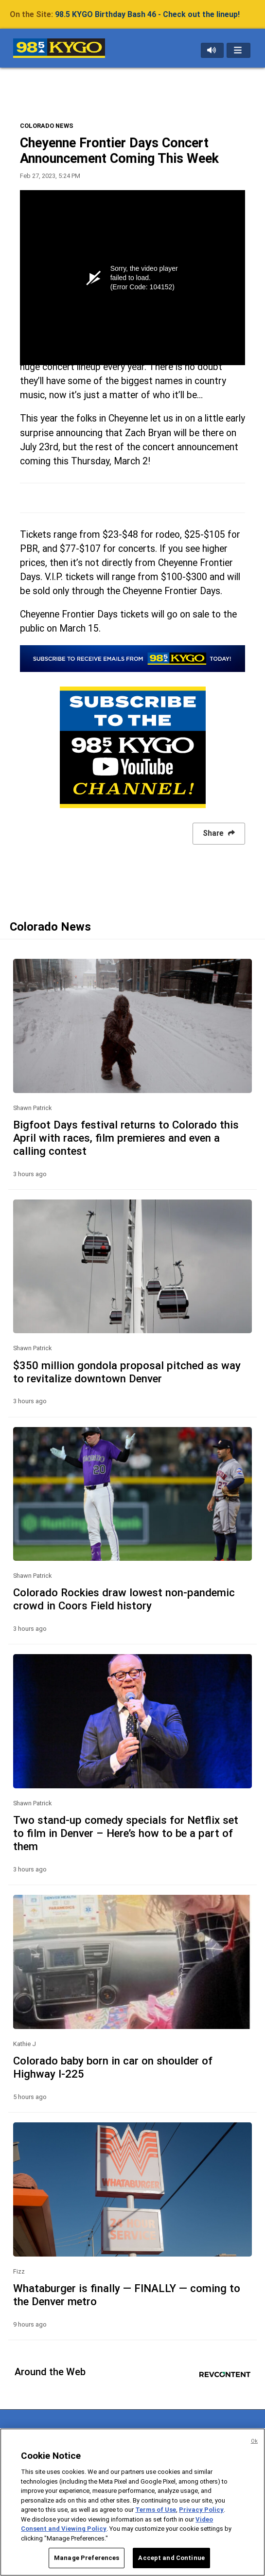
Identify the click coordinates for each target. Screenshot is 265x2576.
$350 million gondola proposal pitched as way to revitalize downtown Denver (127, 1372)
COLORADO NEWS (46, 125)
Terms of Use (155, 2509)
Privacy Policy (201, 2509)
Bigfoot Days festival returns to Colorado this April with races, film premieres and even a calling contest (126, 1137)
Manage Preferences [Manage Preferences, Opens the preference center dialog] (86, 2557)
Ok (254, 2441)
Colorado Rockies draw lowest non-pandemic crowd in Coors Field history (124, 1599)
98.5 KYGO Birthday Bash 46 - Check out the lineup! (147, 14)
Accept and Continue (171, 2557)
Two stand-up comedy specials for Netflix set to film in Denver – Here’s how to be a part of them (125, 1833)
